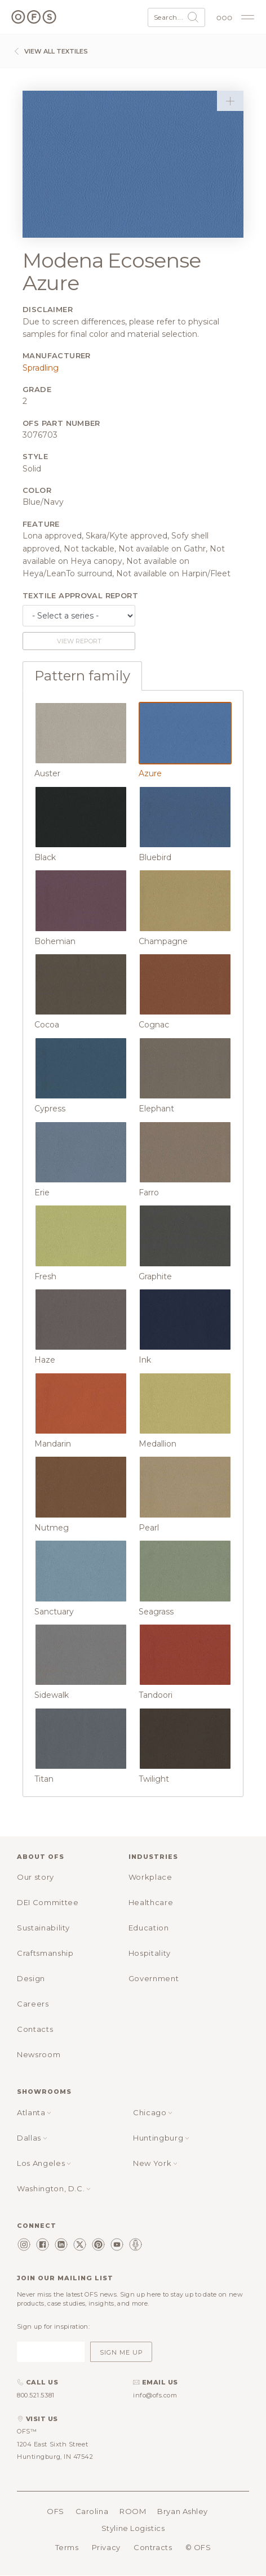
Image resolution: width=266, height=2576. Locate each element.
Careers (33, 2003)
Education (148, 1927)
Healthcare (151, 1902)
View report (79, 641)
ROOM (132, 2511)
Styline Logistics (133, 2528)
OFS (55, 2511)
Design (31, 1978)
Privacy (106, 2547)
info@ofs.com (155, 2395)
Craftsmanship (45, 1952)
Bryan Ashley (182, 2511)
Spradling (41, 368)
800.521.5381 (36, 2395)
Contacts (35, 2029)
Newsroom (38, 2054)
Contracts (153, 2547)
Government (153, 1978)
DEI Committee (47, 1902)
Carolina (92, 2511)
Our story (35, 1876)
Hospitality (149, 1952)
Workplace (150, 1876)
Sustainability (43, 1927)
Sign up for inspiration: (53, 2326)
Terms (67, 2547)
